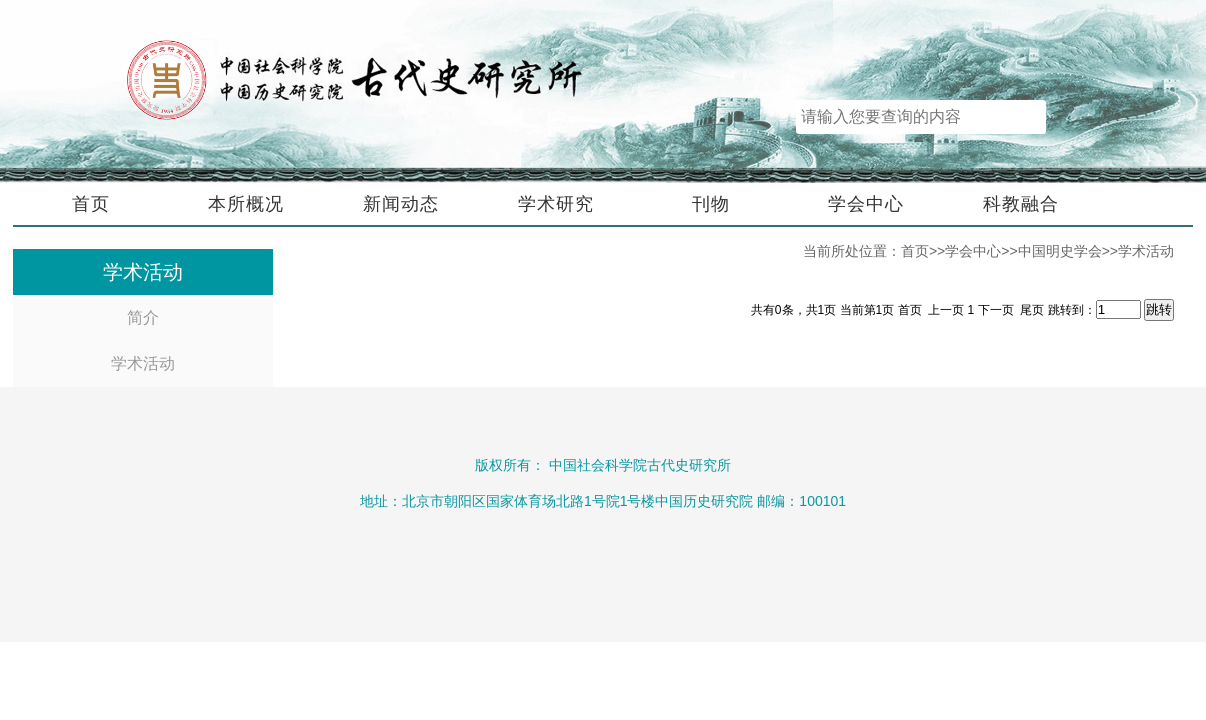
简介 (143, 317)
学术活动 (143, 363)
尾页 (1032, 310)
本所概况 (246, 204)
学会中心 (866, 204)
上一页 (946, 310)
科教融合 (1021, 204)
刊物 (711, 204)
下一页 (997, 310)
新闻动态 (401, 204)
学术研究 (556, 204)
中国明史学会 (1060, 251)
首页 (91, 204)
